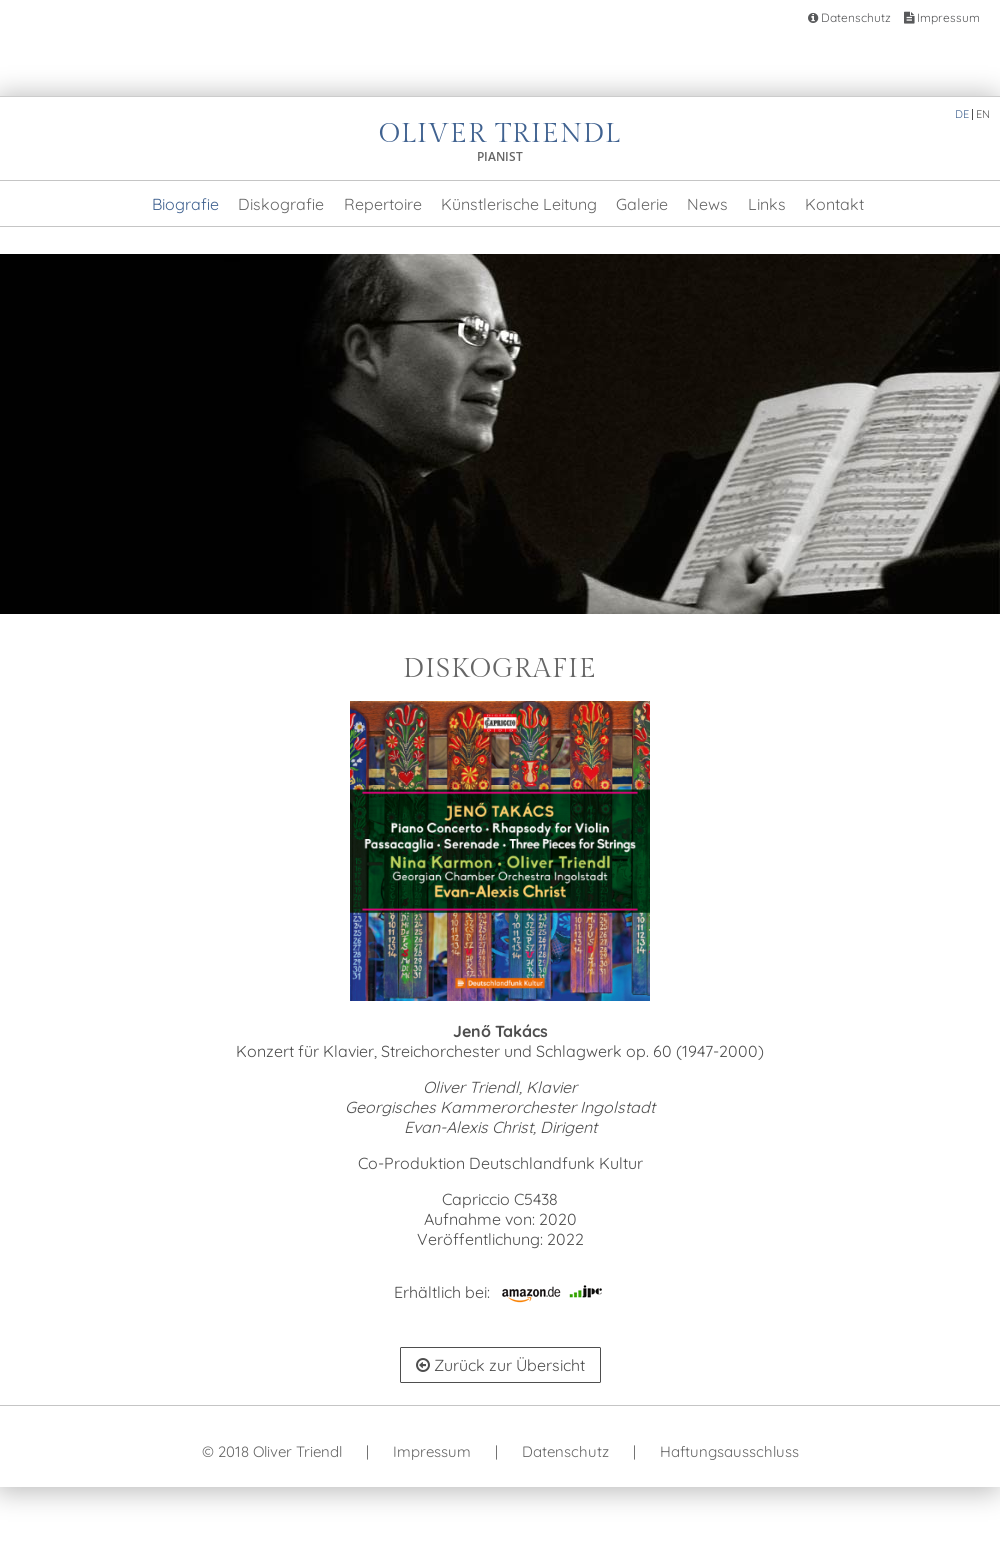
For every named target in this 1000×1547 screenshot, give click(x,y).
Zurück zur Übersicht (500, 1365)
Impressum (942, 17)
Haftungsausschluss (729, 1451)
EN (983, 114)
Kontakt (834, 204)
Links (767, 204)
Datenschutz (849, 17)
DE (962, 114)
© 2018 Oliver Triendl (272, 1451)
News (707, 204)
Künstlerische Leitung (519, 204)
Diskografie (281, 204)
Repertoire (383, 204)
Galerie (642, 204)
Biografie (185, 204)
